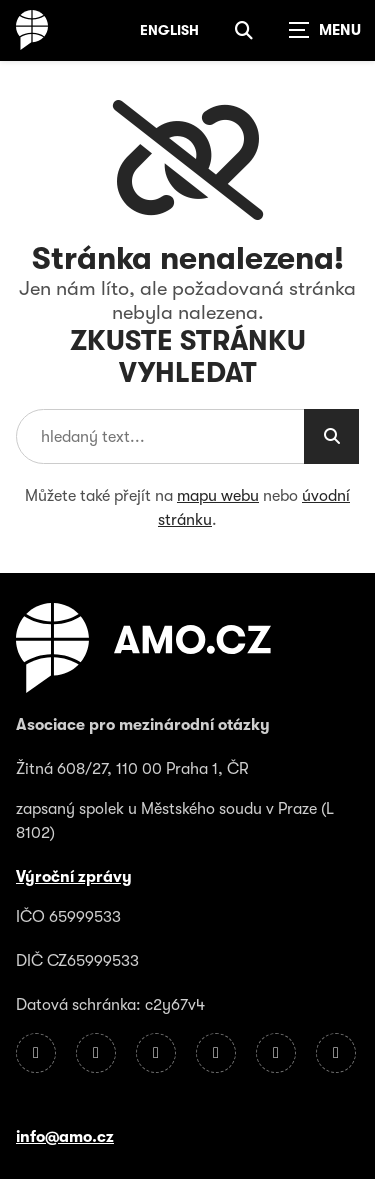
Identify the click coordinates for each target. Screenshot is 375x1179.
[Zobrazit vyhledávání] (244, 30)
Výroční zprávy (74, 877)
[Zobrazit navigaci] (325, 30)
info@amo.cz (65, 1137)
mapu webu (218, 496)
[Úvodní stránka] (32, 30)
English (169, 30)
